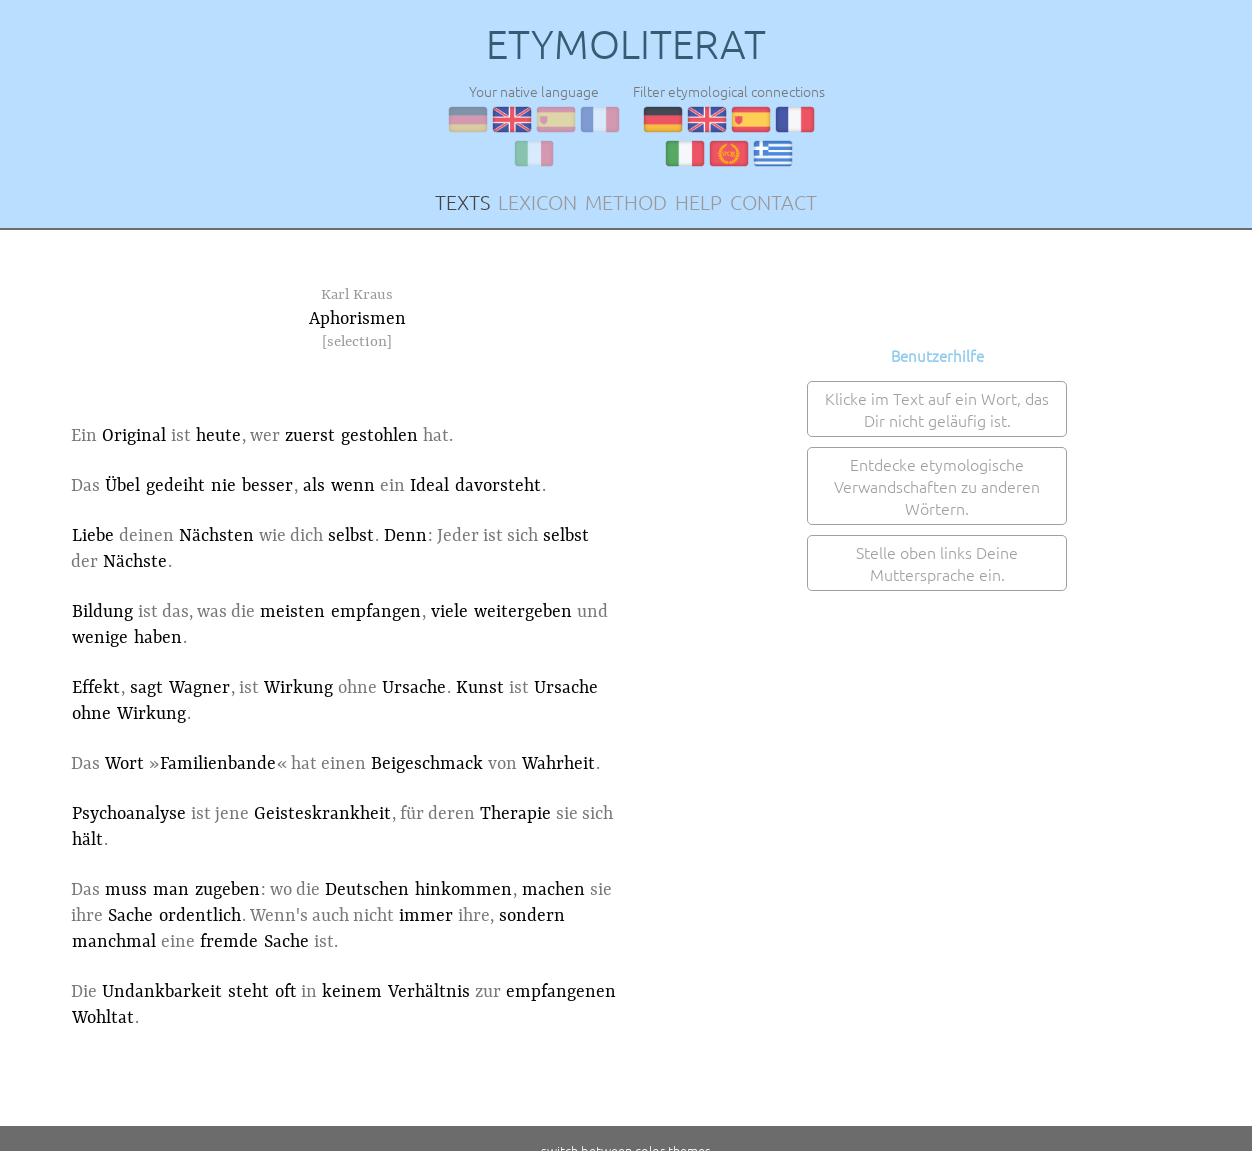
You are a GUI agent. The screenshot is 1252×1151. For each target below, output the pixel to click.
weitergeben (523, 612)
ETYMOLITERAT (626, 44)
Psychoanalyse (129, 814)
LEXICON (537, 202)
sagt (146, 688)
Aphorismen (357, 319)
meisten (292, 612)
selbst (351, 536)
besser (267, 486)
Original (134, 436)
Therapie (515, 814)
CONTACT (773, 202)
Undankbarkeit (162, 992)
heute (218, 436)
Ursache (414, 688)
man (171, 890)
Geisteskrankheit (322, 814)
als (314, 486)
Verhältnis (429, 992)
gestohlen (379, 436)
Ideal (429, 486)
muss (126, 890)
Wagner (199, 688)
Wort (124, 764)
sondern (532, 916)
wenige (100, 638)
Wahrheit (558, 764)
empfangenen (561, 992)
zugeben (227, 890)
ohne (91, 714)
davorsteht (498, 486)
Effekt (96, 688)
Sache (130, 916)
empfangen (376, 612)
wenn (353, 486)
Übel (122, 486)
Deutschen (367, 890)
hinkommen (463, 890)
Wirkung (298, 688)
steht (248, 992)
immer (426, 916)
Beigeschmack (427, 764)
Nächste (135, 562)
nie (223, 486)
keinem (352, 992)
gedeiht (175, 486)
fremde (229, 942)
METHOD (626, 202)
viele (449, 612)
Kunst (480, 688)
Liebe (93, 536)
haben (158, 638)
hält (87, 840)
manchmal (114, 942)
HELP (698, 202)
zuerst (310, 436)
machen (553, 890)
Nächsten (216, 536)
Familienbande (218, 764)
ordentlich (200, 916)
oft (285, 992)
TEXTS (462, 202)
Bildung (102, 612)
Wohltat (103, 1018)
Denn (405, 536)
